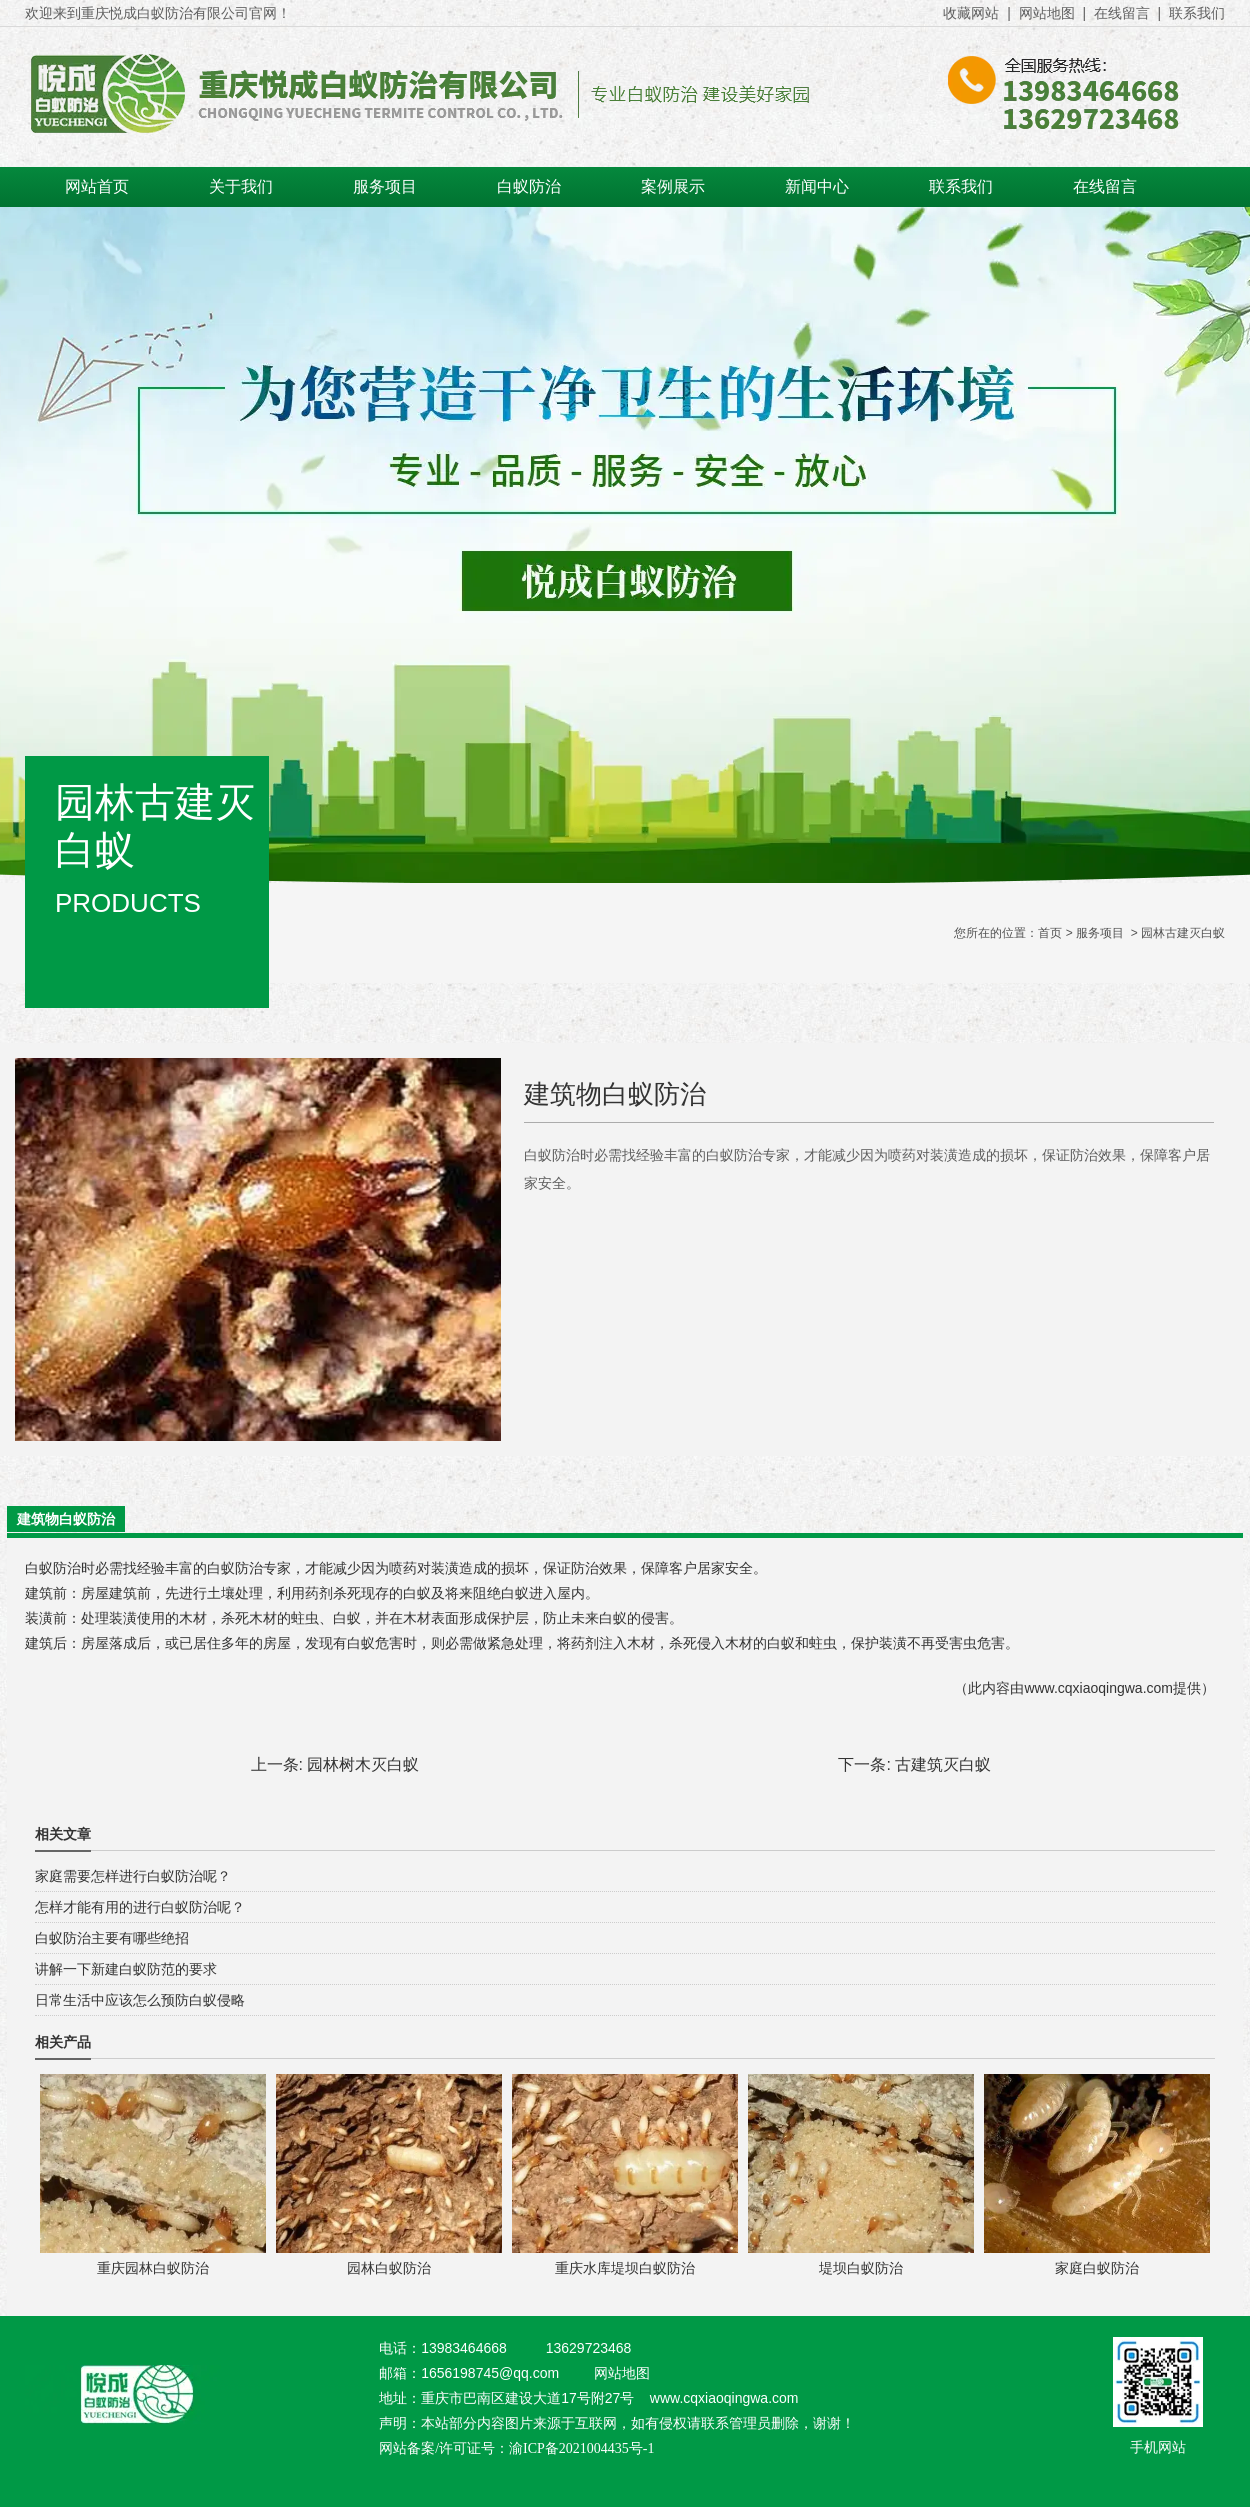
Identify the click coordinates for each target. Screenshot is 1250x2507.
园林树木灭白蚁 (363, 1764)
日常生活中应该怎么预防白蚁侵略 (140, 2000)
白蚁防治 (529, 186)
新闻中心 (817, 186)
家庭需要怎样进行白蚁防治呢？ (133, 1876)
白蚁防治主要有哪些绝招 (112, 1938)
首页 (1050, 933)
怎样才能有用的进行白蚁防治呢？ (140, 1907)
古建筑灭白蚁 (943, 1764)
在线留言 (1122, 13)
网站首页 (97, 186)
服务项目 (385, 186)
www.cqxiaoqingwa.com (1098, 1688)
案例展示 (673, 186)
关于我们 (241, 186)
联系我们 (1197, 13)
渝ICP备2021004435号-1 (581, 2448)
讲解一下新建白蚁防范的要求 (126, 1969)
